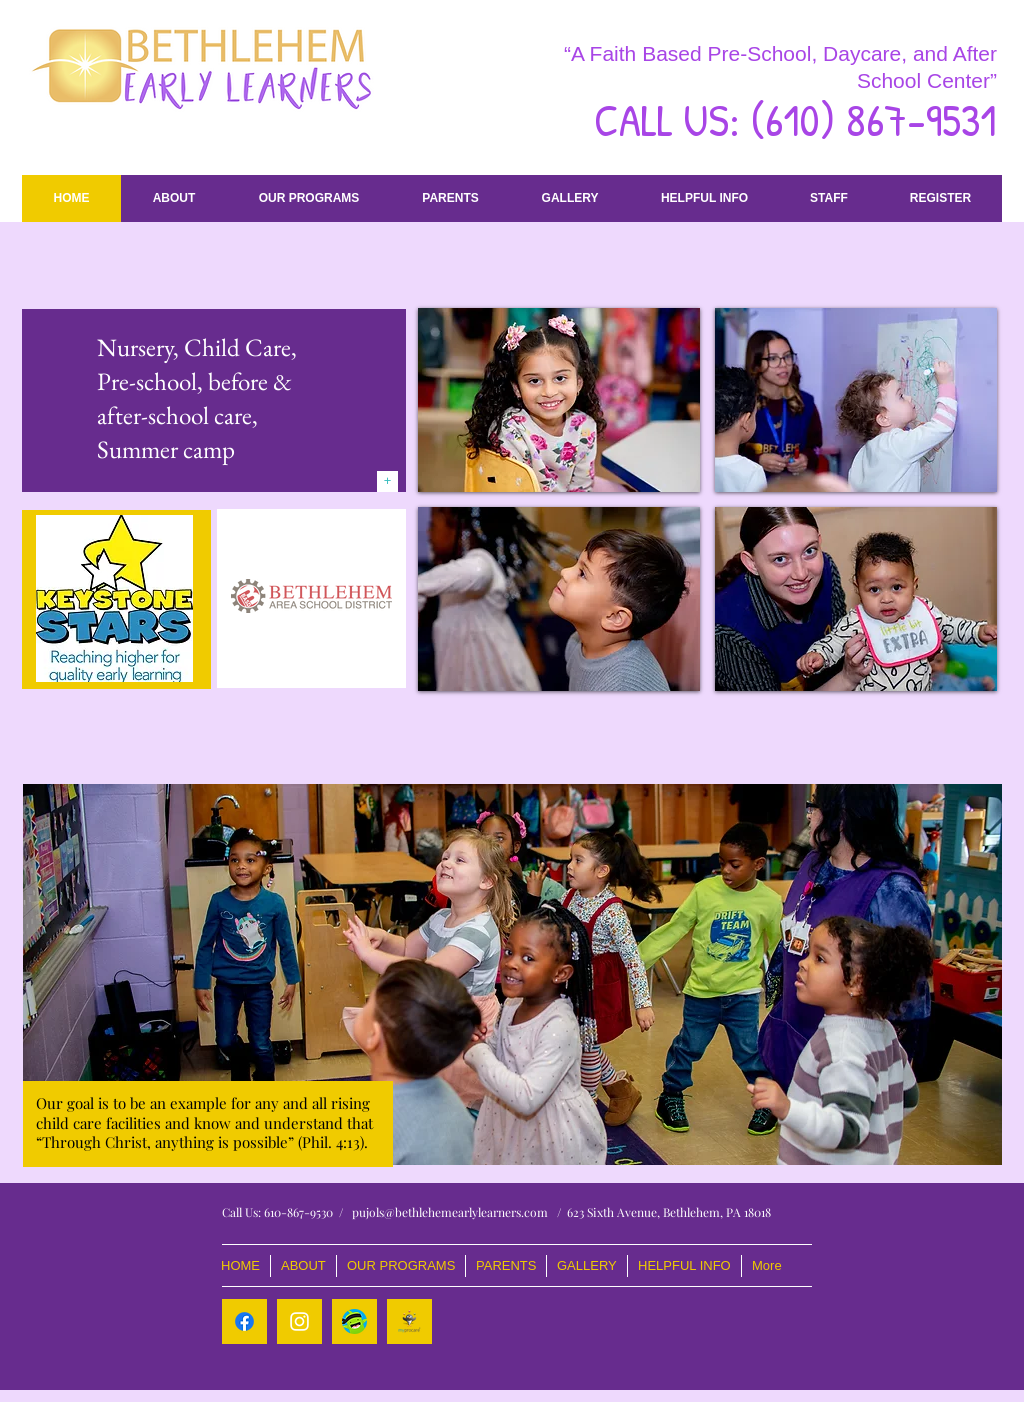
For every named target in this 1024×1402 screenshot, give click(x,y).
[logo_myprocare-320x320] (409, 1321)
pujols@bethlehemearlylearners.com (450, 1212)
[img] (559, 400)
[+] (387, 481)
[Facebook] (244, 1321)
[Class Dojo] (354, 1321)
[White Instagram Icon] (299, 1321)
